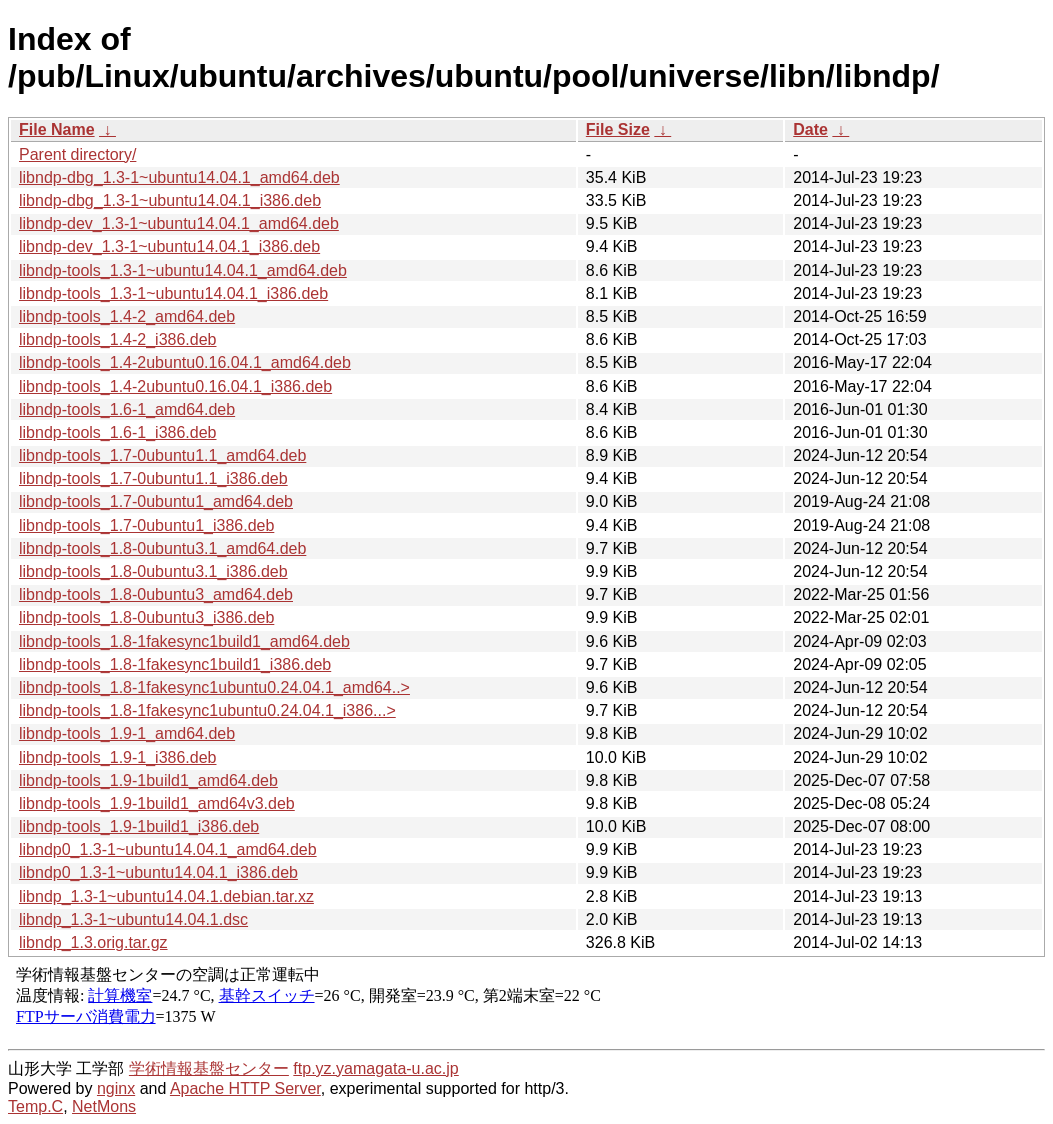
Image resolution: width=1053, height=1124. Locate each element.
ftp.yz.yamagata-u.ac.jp (375, 1068)
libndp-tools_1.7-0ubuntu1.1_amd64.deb (162, 455)
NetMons (104, 1106)
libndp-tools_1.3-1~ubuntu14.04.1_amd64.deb (183, 270)
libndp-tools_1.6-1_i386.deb (117, 432)
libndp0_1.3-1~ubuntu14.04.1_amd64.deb (168, 849)
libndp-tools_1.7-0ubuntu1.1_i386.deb (153, 478)
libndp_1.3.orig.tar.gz (93, 942)
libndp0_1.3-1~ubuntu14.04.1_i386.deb (158, 872)
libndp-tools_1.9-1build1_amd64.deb (148, 780)
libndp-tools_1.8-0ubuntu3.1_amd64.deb (162, 548)
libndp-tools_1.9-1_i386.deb (117, 757)
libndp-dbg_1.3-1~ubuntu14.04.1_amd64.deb (179, 177)
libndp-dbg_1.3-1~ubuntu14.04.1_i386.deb (170, 200)
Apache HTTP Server (245, 1088)
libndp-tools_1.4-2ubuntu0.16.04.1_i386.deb (175, 386)
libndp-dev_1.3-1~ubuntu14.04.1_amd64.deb (179, 223)
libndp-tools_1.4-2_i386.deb (117, 339)
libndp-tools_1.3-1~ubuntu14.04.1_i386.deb (173, 293)
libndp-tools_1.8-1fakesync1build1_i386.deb (175, 664)
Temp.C (35, 1106)
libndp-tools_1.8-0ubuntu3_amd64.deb (156, 594)
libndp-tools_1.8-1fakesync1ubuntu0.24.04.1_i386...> (207, 710)
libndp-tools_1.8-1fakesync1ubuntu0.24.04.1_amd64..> (214, 687)
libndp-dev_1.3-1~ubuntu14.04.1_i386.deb (169, 246)
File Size (618, 129)
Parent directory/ (77, 154)
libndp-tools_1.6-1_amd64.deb (127, 409)
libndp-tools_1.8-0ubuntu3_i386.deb (146, 617)
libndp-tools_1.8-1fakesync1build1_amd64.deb (184, 641)
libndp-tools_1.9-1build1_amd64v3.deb (157, 803)
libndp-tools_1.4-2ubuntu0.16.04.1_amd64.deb (185, 362)
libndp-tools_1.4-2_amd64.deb (127, 316)
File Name (57, 129)
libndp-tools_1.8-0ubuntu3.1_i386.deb (153, 571)
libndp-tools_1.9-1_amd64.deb (127, 733)
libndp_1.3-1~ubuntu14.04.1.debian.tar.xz (166, 896)
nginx (116, 1088)
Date (810, 129)
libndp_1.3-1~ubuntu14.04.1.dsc (133, 919)
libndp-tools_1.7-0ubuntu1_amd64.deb (156, 501)
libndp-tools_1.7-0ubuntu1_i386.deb (146, 525)
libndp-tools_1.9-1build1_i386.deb (139, 826)
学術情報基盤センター (209, 1068)
